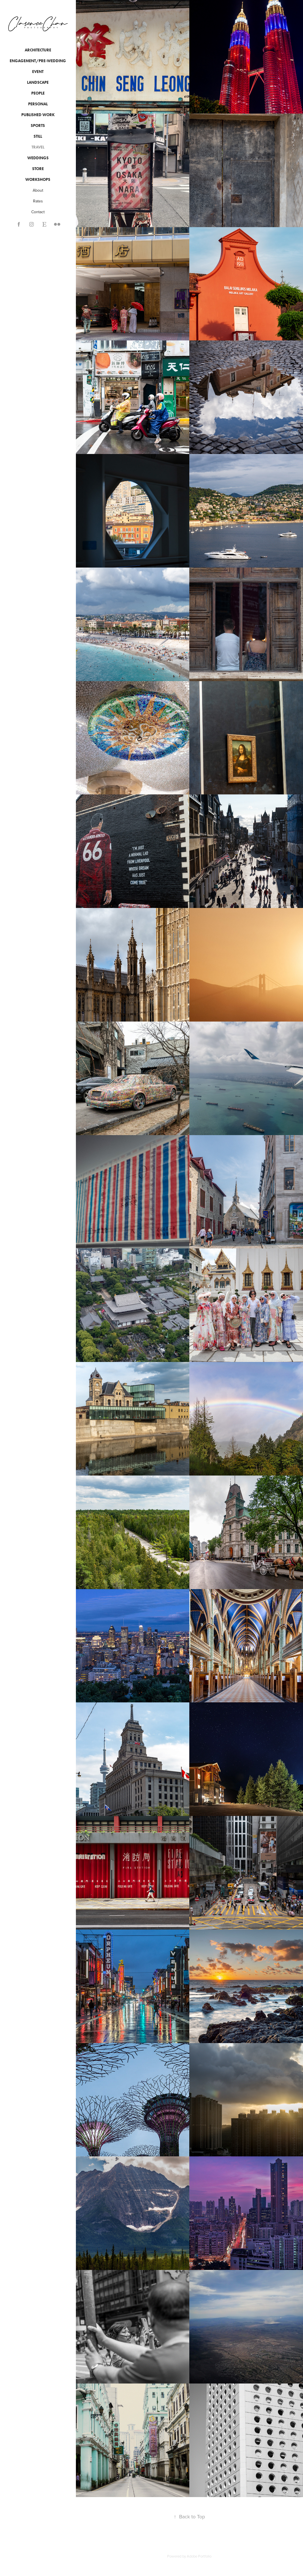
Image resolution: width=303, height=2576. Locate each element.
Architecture (38, 50)
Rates (38, 201)
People (38, 93)
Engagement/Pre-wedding (38, 60)
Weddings (38, 158)
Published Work (38, 114)
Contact (38, 212)
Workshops (37, 179)
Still (38, 136)
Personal (38, 104)
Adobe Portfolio (199, 2556)
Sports (38, 125)
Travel (38, 147)
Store (38, 168)
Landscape (38, 82)
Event (37, 71)
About (38, 190)
